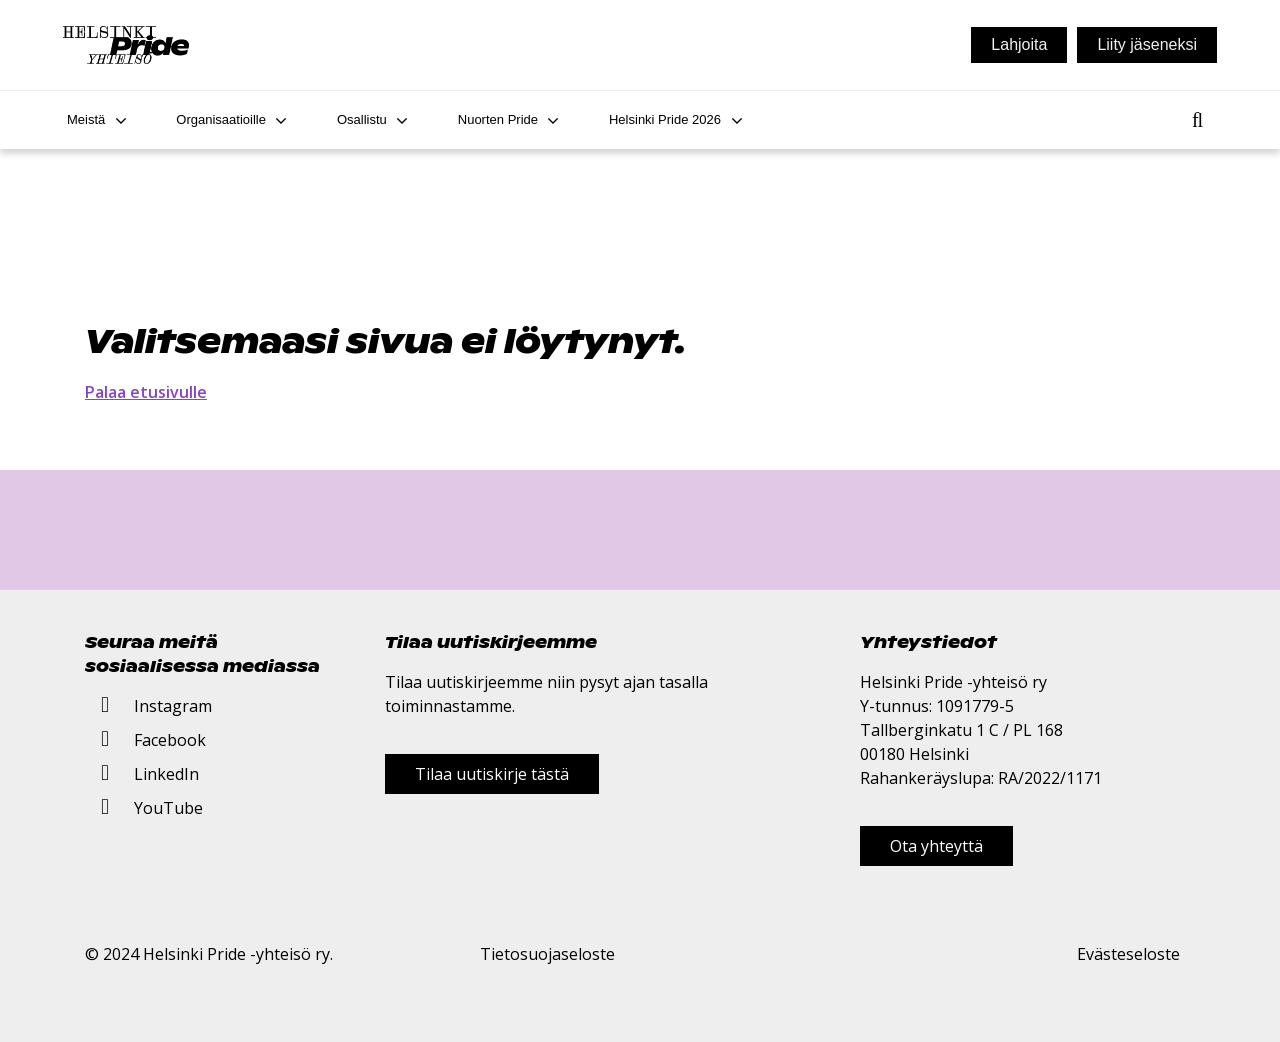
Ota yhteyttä (936, 846)
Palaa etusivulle (146, 392)
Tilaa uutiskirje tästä (492, 774)
